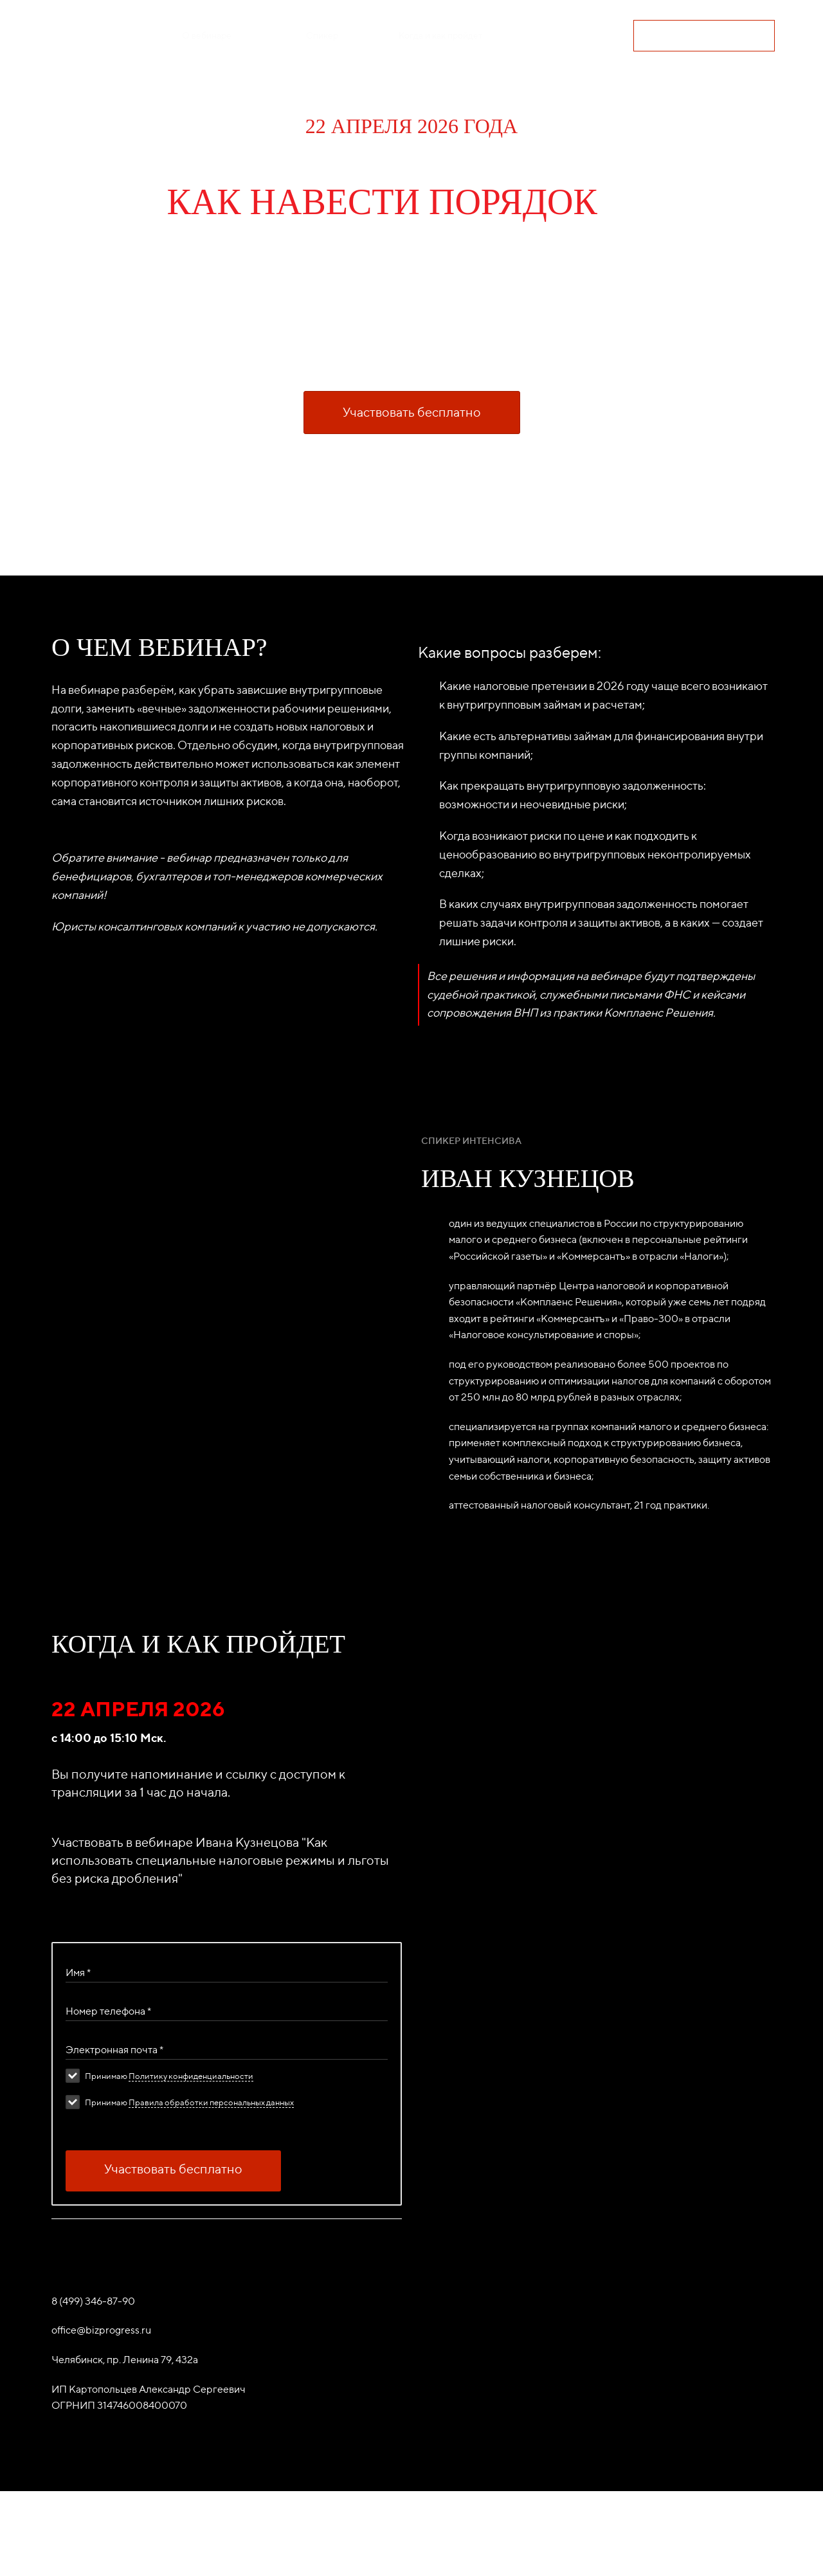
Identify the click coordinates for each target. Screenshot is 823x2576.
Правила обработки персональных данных (211, 2166)
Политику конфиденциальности (191, 2140)
